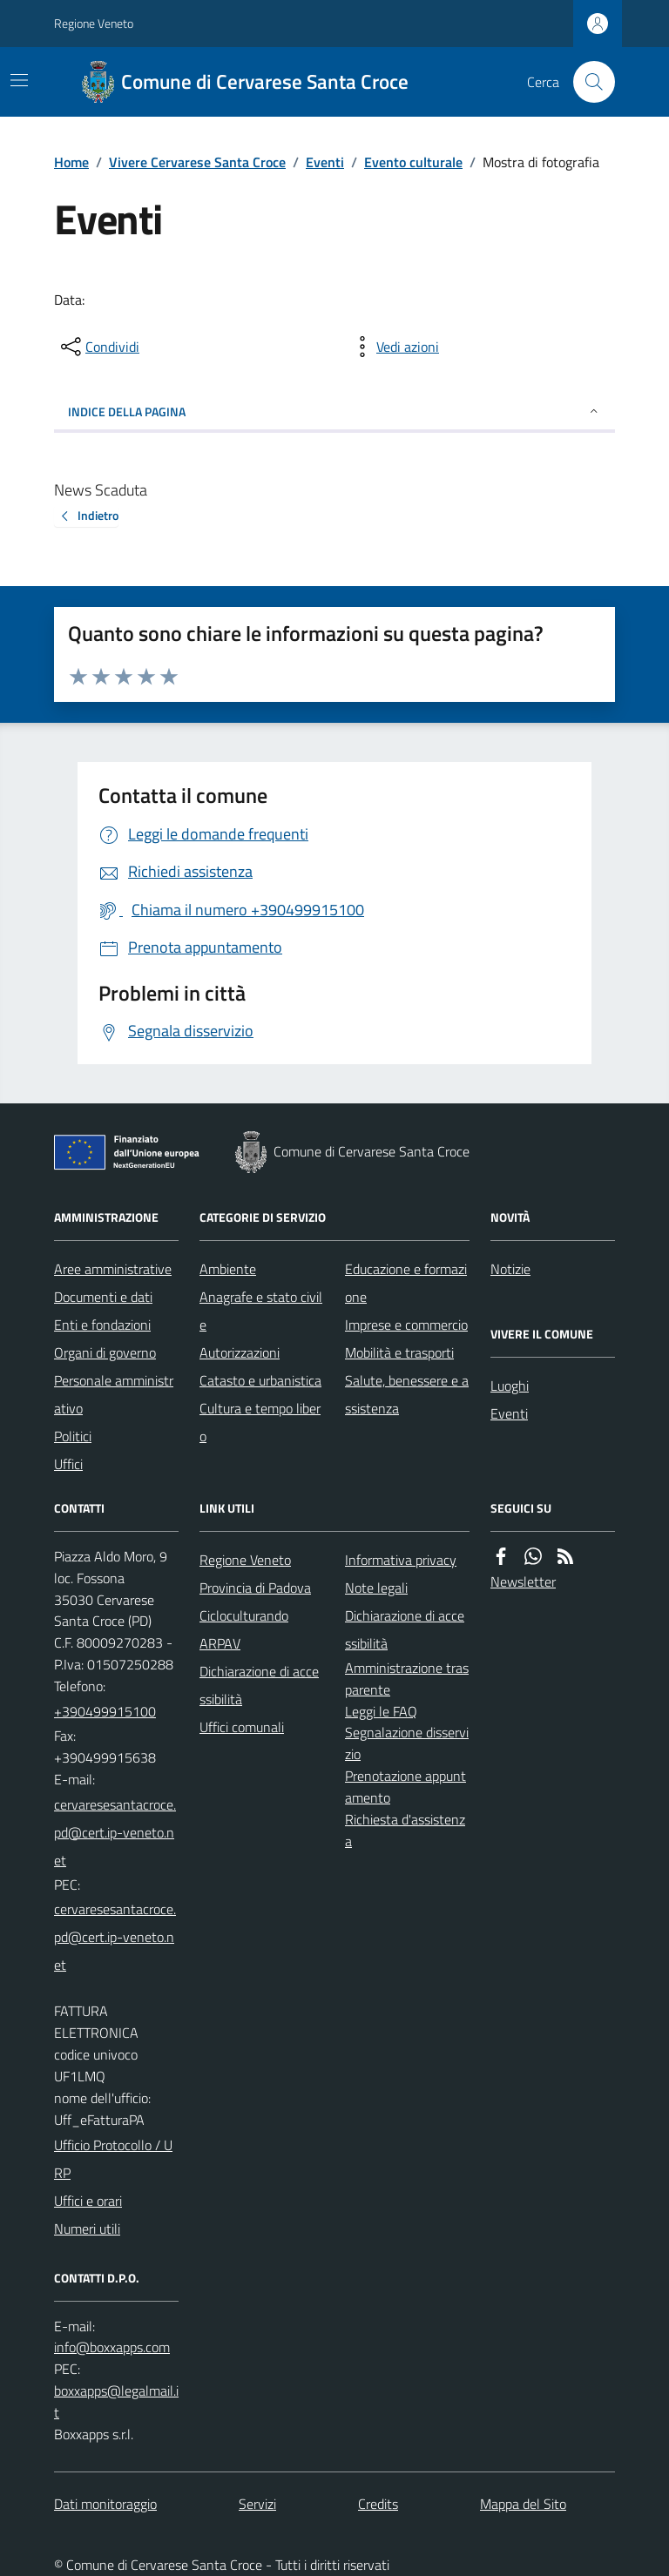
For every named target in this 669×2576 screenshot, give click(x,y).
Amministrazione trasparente (407, 1678)
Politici (72, 1436)
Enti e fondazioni (102, 1324)
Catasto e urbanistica (260, 1380)
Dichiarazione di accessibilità (259, 1685)
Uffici (68, 1463)
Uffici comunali (241, 1726)
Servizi (257, 2503)
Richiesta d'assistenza (405, 1830)
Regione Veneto (93, 23)
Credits (378, 2503)
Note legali (376, 1587)
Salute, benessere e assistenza (407, 1394)
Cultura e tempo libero (260, 1422)
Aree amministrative (113, 1268)
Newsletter (523, 1581)
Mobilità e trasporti (399, 1352)
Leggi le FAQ (381, 1711)
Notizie (510, 1268)
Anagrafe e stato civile (260, 1310)
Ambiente (227, 1268)
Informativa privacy (400, 1559)
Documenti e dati (103, 1296)
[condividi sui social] (98, 347)
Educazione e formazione (406, 1282)
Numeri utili (87, 2228)
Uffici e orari (88, 2200)
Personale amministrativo (113, 1394)
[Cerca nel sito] (587, 82)
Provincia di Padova (255, 1587)
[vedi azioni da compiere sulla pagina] (394, 347)
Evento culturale (413, 162)
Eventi (325, 162)
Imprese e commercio (406, 1324)
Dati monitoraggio (105, 2503)
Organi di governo (105, 1352)
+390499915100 (105, 1711)
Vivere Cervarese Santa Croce (197, 162)
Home (71, 162)
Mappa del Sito (523, 2503)
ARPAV (219, 1643)
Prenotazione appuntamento (405, 1786)
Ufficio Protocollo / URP (113, 2158)
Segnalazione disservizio (407, 1743)
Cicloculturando (243, 1615)
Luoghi (509, 1385)
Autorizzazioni (239, 1352)
